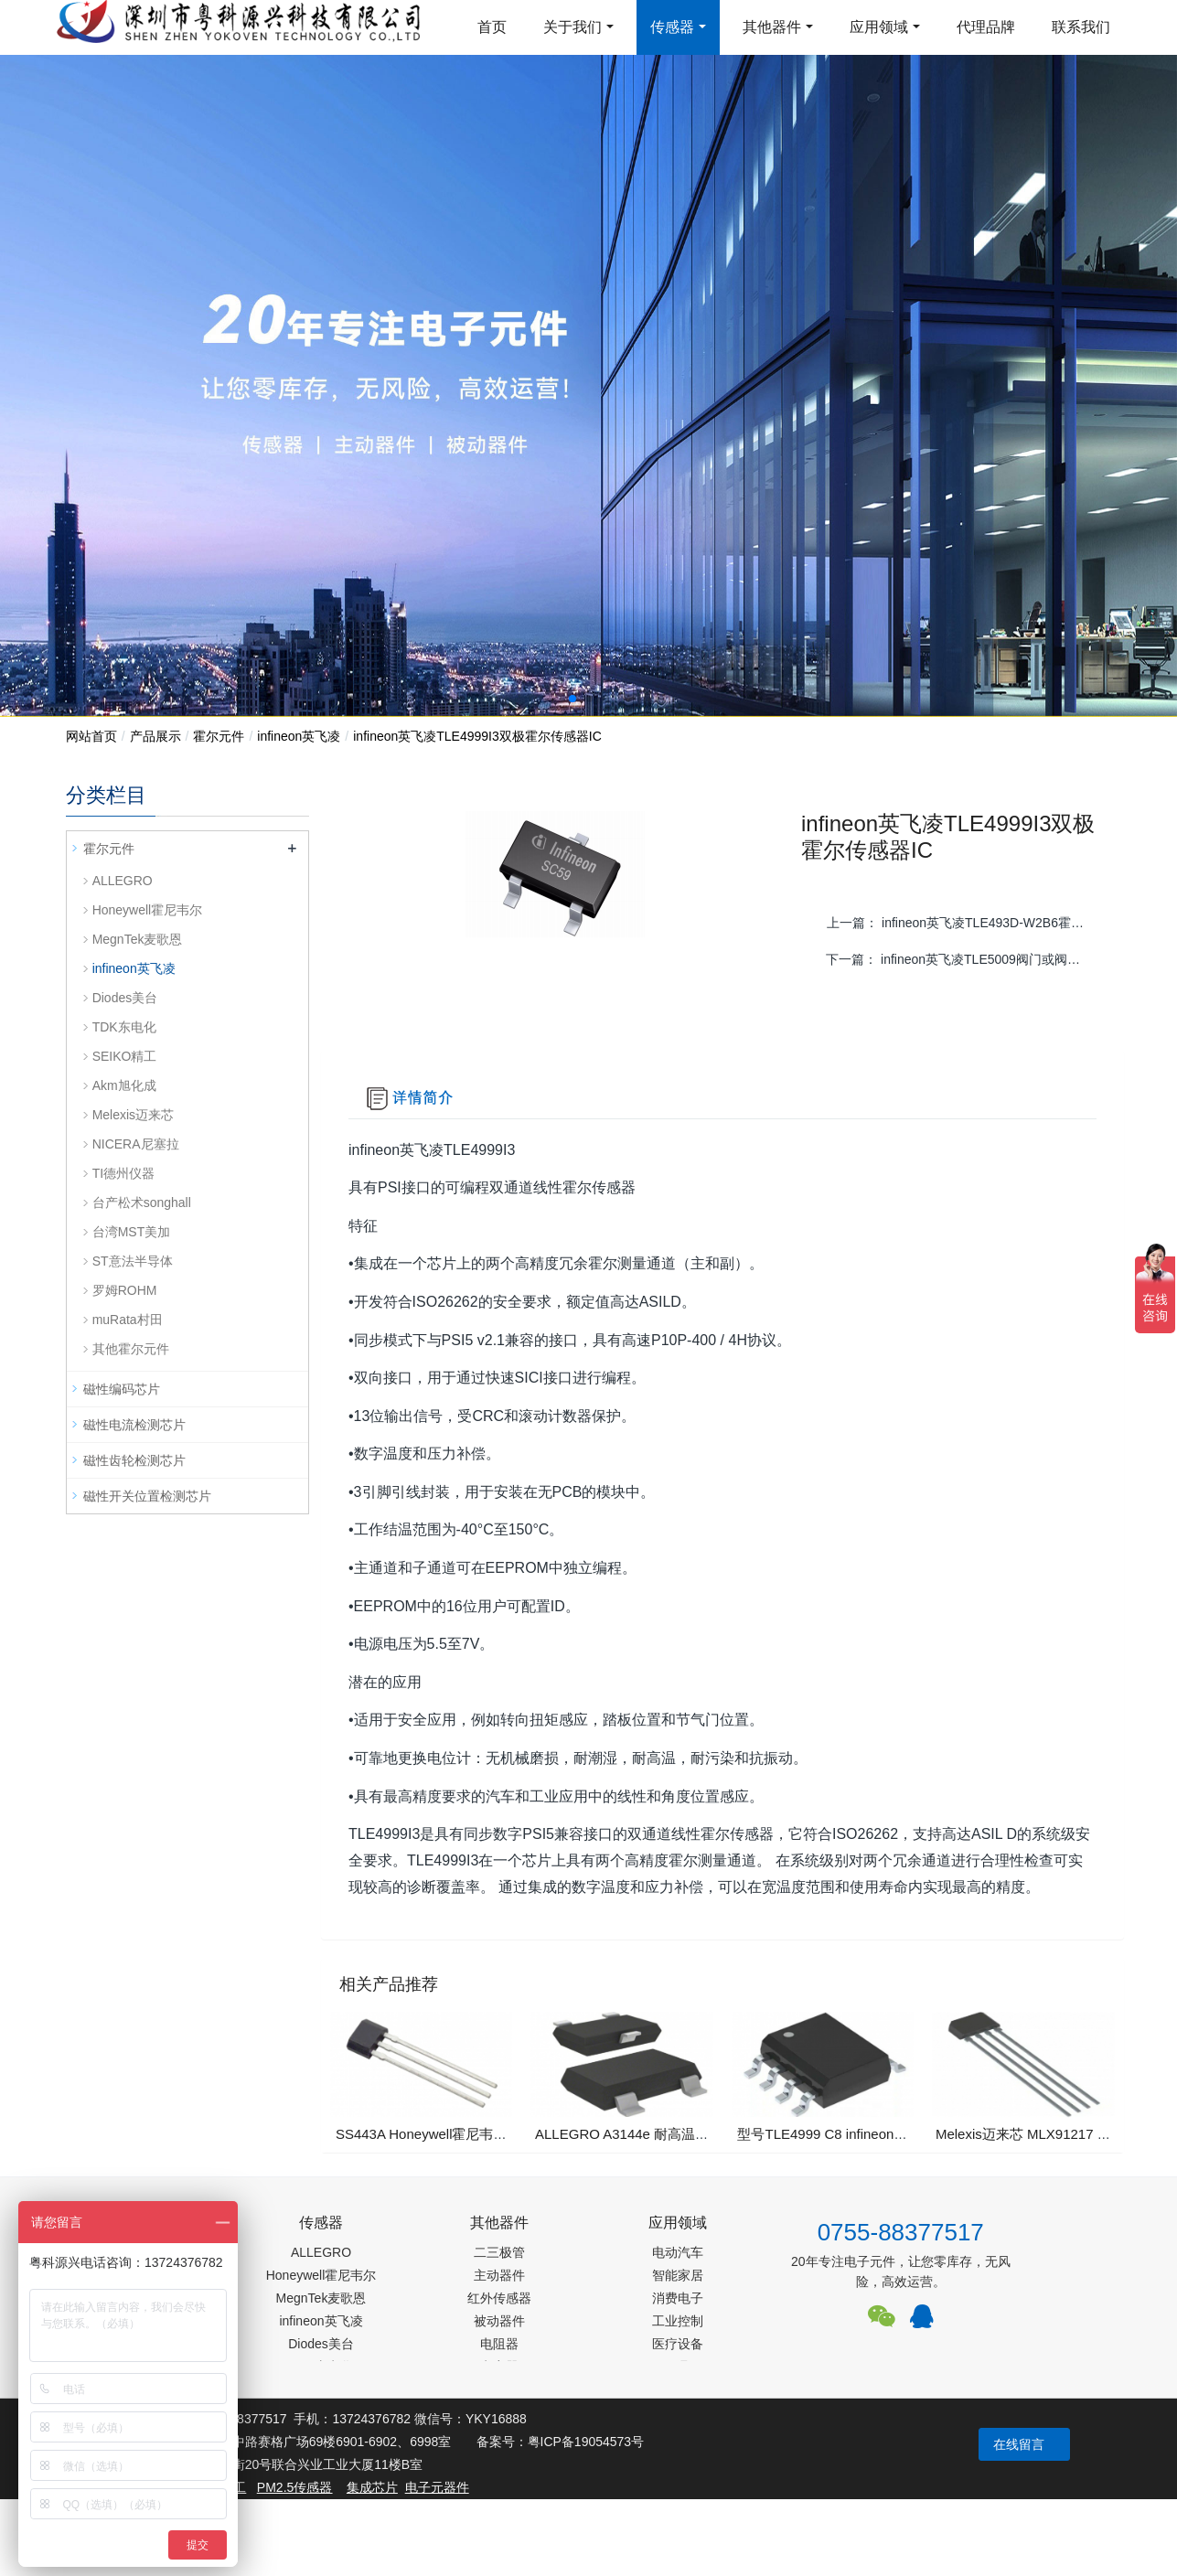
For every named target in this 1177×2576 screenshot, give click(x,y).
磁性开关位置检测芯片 (147, 1496)
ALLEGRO (122, 880)
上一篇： (963, 922)
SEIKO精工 (124, 1056)
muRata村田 (127, 1319)
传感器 (672, 27)
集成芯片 (372, 2487)
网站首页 (91, 736)
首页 (492, 27)
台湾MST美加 (131, 1231)
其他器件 (772, 27)
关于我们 (572, 27)
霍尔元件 (218, 736)
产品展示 (155, 736)
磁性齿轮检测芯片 (134, 1460)
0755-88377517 (901, 2232)
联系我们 (1081, 27)
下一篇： (962, 959)
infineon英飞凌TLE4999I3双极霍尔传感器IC (477, 736)
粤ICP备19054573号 (586, 2441)
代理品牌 (986, 27)
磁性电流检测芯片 (134, 1424)
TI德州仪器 (123, 1173)
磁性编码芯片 (121, 1389)
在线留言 (1018, 2444)
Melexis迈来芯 (133, 1114)
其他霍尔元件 (130, 1348)
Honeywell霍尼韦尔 (147, 910)
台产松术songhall (141, 1202)
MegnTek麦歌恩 (137, 939)
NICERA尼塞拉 (135, 1144)
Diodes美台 (125, 997)
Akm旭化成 (124, 1085)
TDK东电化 (124, 1027)
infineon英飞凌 (298, 736)
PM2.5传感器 (294, 2487)
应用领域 (879, 27)
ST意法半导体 (132, 1261)
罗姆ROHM (124, 1290)
